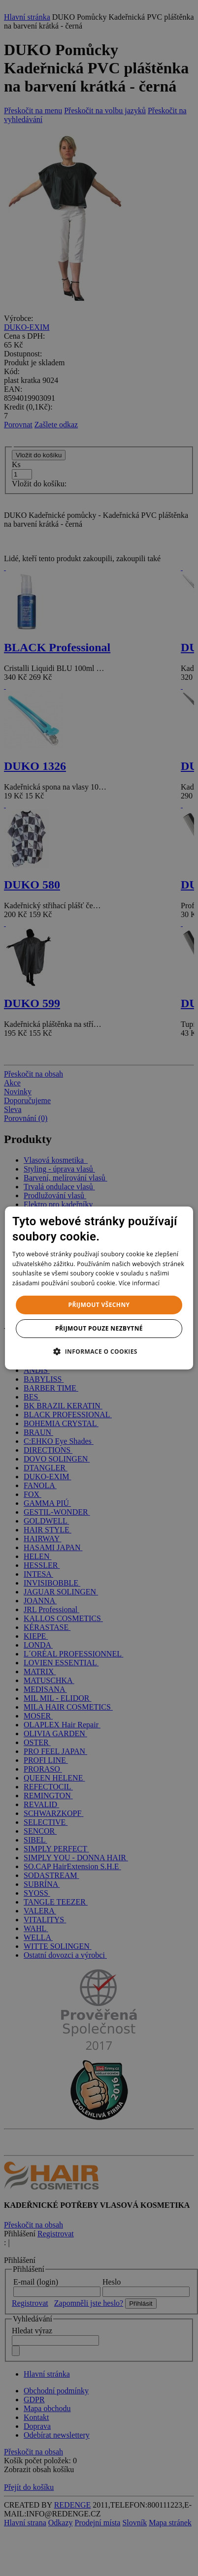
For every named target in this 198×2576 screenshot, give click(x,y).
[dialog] (99, 1288)
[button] (99, 1351)
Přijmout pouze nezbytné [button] (99, 1328)
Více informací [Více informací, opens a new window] (139, 1283)
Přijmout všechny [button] (99, 1305)
